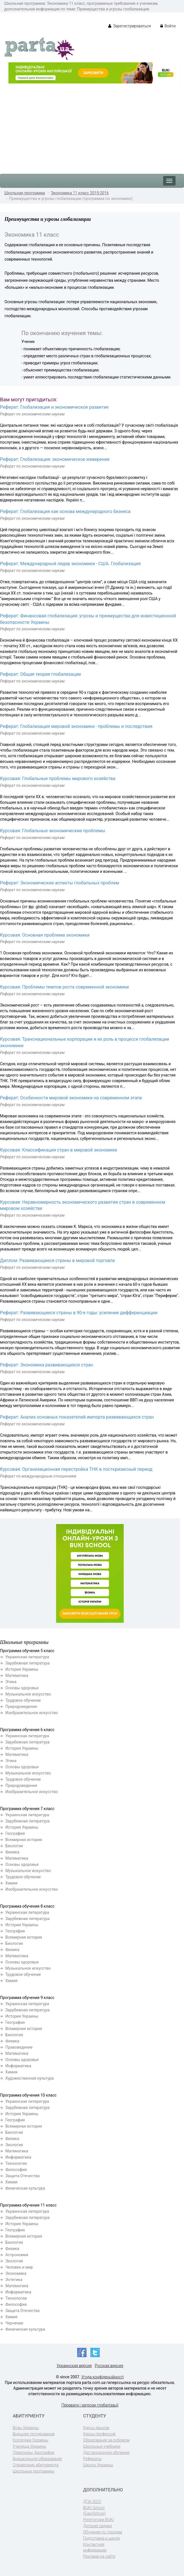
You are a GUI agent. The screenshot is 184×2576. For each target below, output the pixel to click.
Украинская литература (27, 1657)
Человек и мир (19, 2267)
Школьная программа (24, 193)
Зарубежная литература (27, 1663)
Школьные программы (33, 2471)
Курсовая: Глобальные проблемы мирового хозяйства (58, 778)
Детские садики (97, 2526)
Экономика (15, 2273)
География (15, 1833)
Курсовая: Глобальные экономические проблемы (52, 830)
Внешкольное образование (37, 2458)
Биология (14, 1846)
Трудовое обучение (23, 1700)
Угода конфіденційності (102, 2377)
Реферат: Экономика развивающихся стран (46, 1365)
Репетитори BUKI (98, 2519)
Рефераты (92, 2458)
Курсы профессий (99, 2434)
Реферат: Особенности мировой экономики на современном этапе (71, 1097)
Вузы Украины (26, 2427)
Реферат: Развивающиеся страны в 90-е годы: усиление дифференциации (79, 1312)
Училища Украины (29, 2446)
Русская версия (109, 2365)
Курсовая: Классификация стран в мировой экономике (58, 1150)
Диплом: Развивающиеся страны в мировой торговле (57, 1260)
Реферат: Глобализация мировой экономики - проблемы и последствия (76, 726)
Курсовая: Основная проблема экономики (45, 935)
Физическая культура (25, 2188)
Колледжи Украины (30, 2440)
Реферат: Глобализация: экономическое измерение (55, 459)
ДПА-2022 (92, 2501)
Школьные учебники (101, 2446)
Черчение (14, 2323)
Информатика (18, 2066)
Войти (168, 26)
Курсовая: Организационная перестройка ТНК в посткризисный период (76, 1469)
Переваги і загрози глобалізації (89, 2405)
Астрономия (16, 2255)
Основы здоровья (22, 1688)
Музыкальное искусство (28, 1694)
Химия (11, 1883)
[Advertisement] (92, 125)
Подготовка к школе (101, 2538)
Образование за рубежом (106, 2440)
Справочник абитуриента (36, 2465)
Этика (10, 1681)
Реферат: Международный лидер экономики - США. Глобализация (70, 563)
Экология (14, 2145)
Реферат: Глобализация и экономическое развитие (54, 407)
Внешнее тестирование (34, 2434)
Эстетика (13, 2279)
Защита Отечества (22, 2176)
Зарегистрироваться (129, 26)
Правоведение (18, 2047)
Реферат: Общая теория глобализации (40, 674)
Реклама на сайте (99, 2556)
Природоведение (21, 1706)
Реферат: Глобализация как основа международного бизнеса (65, 511)
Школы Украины (98, 2465)
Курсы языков (96, 2427)
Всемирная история (23, 1839)
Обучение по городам (102, 2532)
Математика (16, 1675)
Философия (16, 2169)
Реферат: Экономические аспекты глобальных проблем (59, 883)
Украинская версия (74, 2365)
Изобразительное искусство (31, 1712)
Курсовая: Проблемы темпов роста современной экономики (64, 987)
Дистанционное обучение (106, 2452)
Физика (12, 1852)
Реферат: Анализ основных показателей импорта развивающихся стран (77, 1417)
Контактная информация (95, 2547)
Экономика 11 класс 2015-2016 (80, 193)
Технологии (16, 2163)
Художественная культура (29, 2078)
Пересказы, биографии (33, 2452)
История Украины (21, 1669)
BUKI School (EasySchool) (94, 2510)
